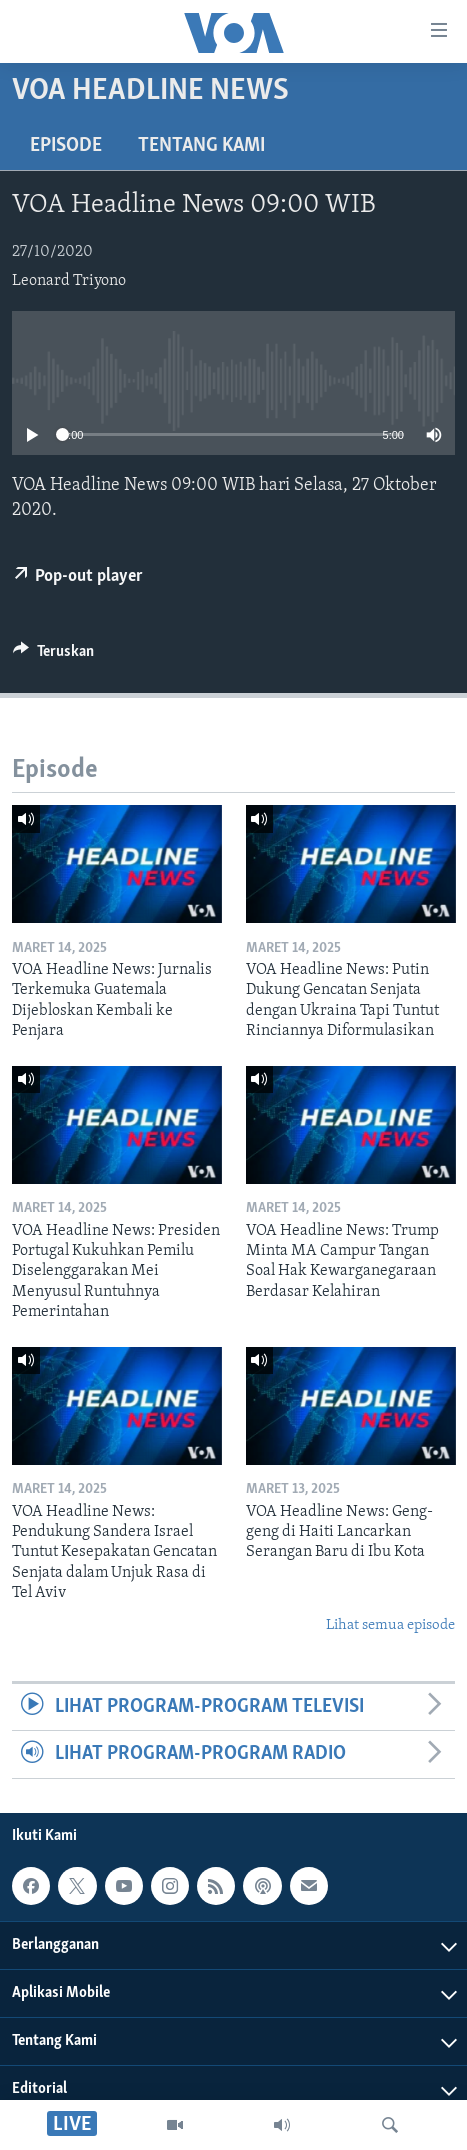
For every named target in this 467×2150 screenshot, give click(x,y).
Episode (66, 146)
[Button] (53, 656)
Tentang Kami (201, 146)
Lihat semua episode (390, 1625)
